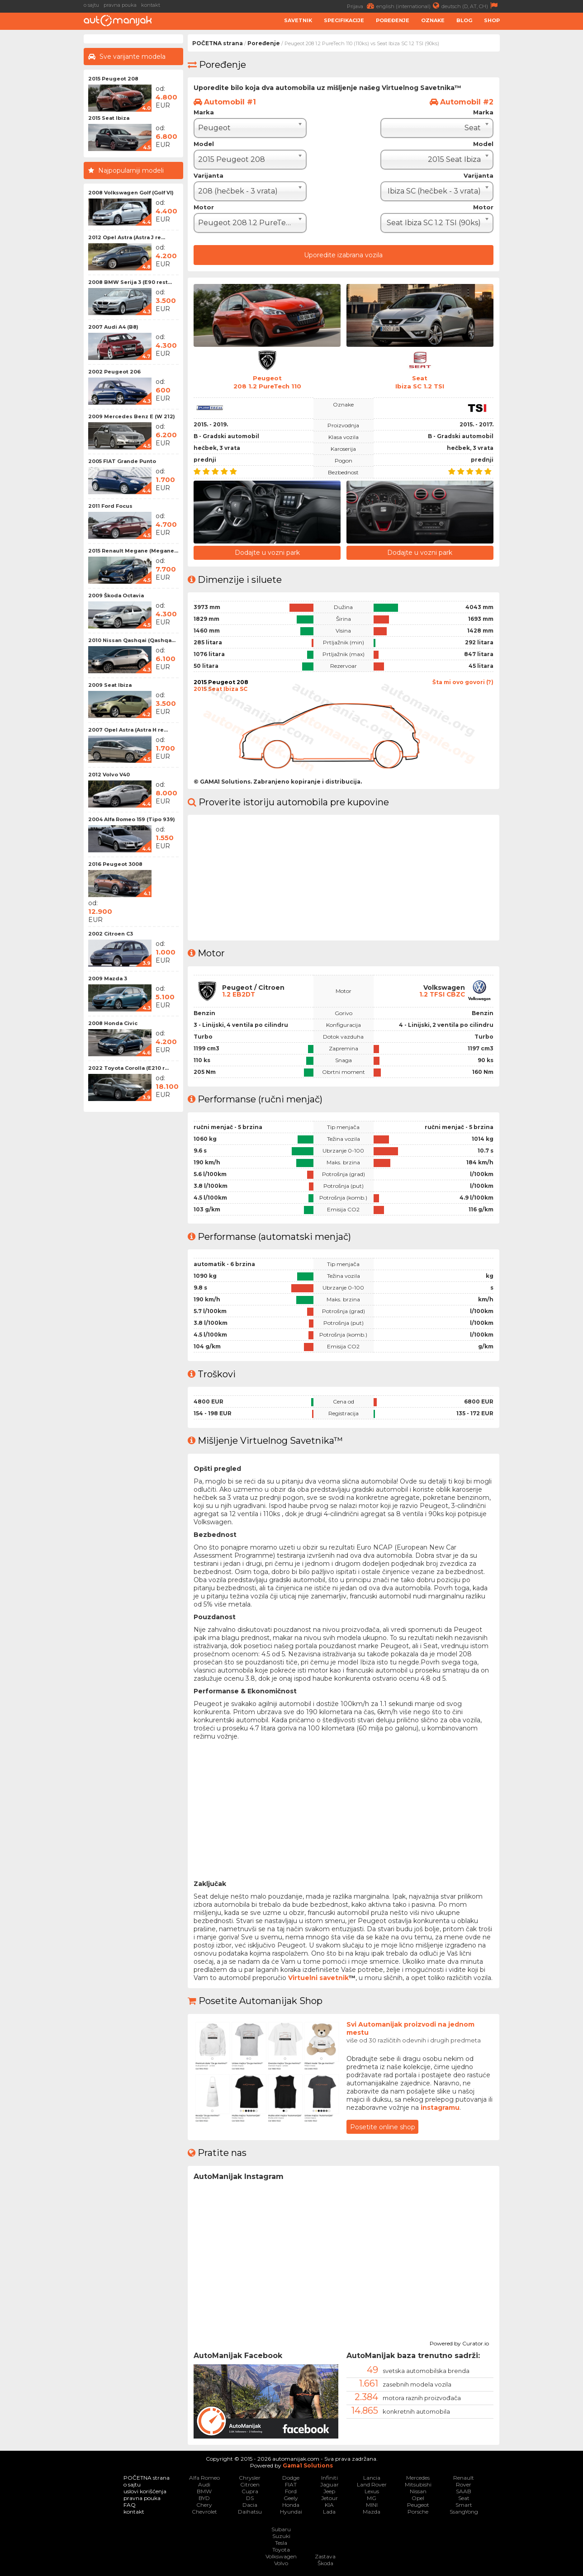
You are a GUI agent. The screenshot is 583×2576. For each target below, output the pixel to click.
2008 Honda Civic (112, 1023)
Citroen (250, 2484)
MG (371, 2497)
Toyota (281, 2549)
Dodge (290, 2477)
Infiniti (329, 2477)
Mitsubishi (418, 2484)
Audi (204, 2484)
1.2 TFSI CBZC (441, 993)
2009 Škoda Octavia (116, 595)
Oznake (433, 20)
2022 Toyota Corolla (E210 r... (128, 1068)
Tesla (281, 2542)
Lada (329, 2511)
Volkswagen (281, 2555)
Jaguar (329, 2484)
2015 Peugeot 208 (113, 79)
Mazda (371, 2511)
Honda (290, 2504)
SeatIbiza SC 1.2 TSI (420, 382)
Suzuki (281, 2535)
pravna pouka (120, 5)
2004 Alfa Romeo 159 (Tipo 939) (131, 819)
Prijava (361, 5)
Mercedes (418, 2477)
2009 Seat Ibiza (110, 685)
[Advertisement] (543, 170)
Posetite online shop (382, 2126)
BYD (204, 2497)
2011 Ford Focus (110, 506)
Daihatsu (250, 2511)
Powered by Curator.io (459, 2341)
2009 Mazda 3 (107, 978)
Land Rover (372, 2484)
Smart (463, 2504)
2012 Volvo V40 (109, 774)
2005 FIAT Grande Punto (122, 461)
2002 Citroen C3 (110, 934)
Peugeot (418, 2504)
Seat (463, 2497)
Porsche (418, 2511)
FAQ (129, 2504)
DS (250, 2497)
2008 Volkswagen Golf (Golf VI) (131, 192)
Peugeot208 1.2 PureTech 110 (267, 382)
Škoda (325, 2562)
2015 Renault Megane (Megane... (133, 551)
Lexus (372, 2490)
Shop (492, 20)
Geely (291, 2497)
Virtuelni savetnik (318, 1977)
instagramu (440, 2107)
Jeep (329, 2490)
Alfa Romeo (204, 2477)
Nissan (418, 2490)
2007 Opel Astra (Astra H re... (128, 730)
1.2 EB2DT (239, 993)
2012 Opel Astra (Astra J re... (126, 237)
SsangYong (464, 2511)
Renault (463, 2477)
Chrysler (250, 2477)
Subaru (281, 2528)
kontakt (150, 5)
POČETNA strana (217, 43)
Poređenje (392, 20)
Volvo (281, 2562)
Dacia (249, 2504)
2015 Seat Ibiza (108, 118)
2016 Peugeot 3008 (115, 864)
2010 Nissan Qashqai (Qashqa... (131, 640)
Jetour (329, 2497)
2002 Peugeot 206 (114, 372)
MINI (372, 2504)
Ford (291, 2490)
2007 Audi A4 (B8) (113, 327)
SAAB (463, 2490)
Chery (204, 2504)
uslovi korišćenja (144, 2490)
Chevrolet (204, 2511)
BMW (204, 2490)
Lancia (371, 2477)
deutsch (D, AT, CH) (470, 5)
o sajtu (91, 5)
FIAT (291, 2484)
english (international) (408, 5)
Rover (463, 2484)
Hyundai (291, 2511)
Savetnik (298, 20)
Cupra (250, 2490)
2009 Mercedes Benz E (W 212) (131, 416)
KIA (329, 2504)
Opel (418, 2497)
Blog (464, 20)
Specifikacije (344, 20)
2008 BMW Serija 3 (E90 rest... (130, 282)
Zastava (325, 2555)
